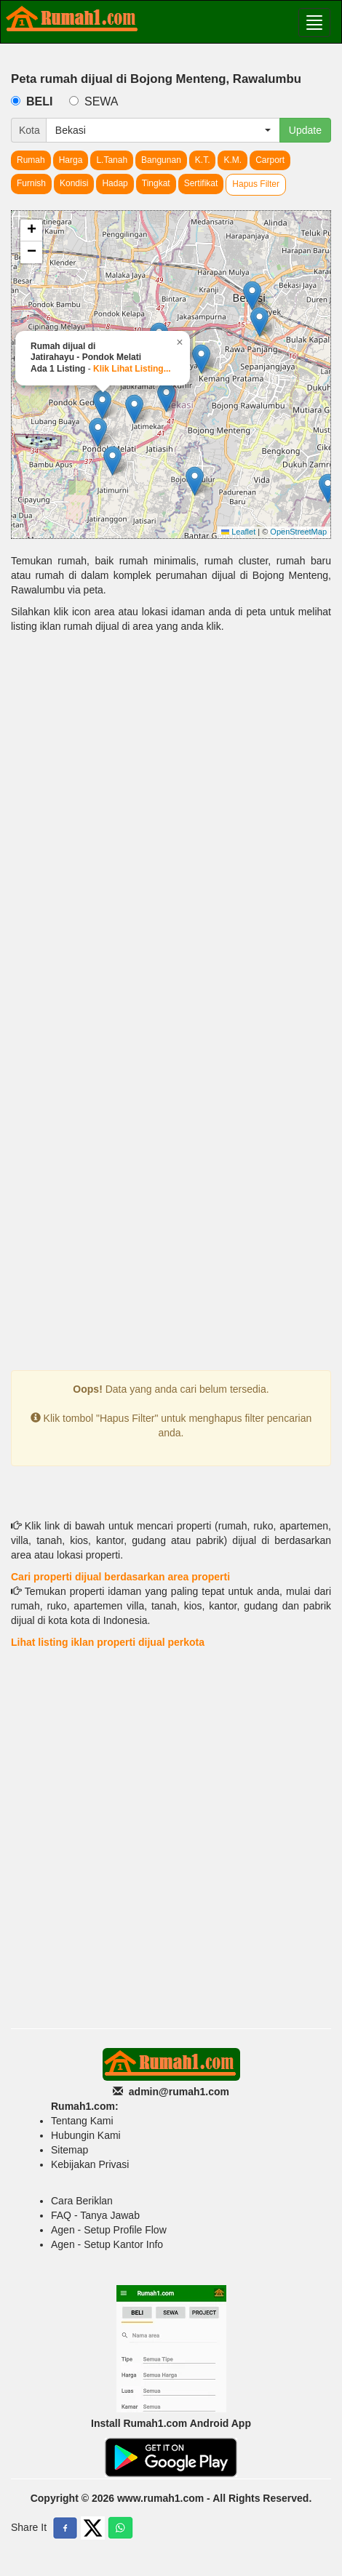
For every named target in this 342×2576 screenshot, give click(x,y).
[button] (328, 488)
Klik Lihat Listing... (132, 369)
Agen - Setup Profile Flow (109, 2230)
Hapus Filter (255, 184)
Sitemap (69, 2150)
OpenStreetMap (298, 531)
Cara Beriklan (82, 2201)
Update (305, 130)
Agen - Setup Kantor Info (107, 2244)
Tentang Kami (82, 2121)
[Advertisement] (171, 826)
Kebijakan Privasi (90, 2164)
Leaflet (238, 531)
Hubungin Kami (86, 2135)
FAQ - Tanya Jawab (95, 2215)
